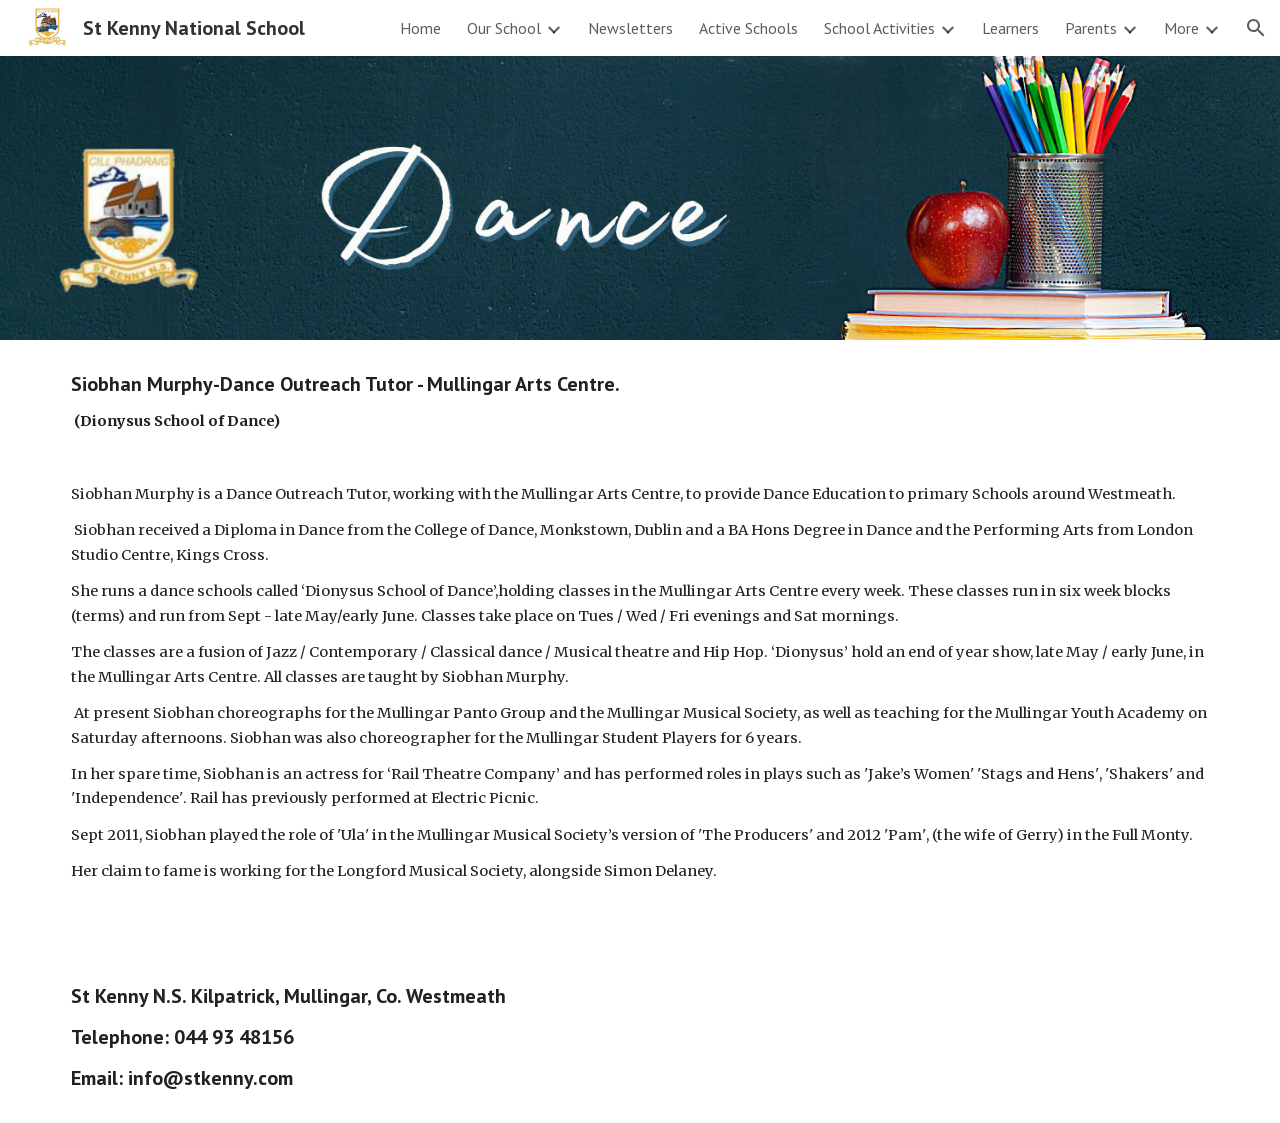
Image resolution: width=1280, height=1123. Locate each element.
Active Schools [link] (748, 28)
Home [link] (420, 28)
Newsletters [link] (630, 28)
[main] (640, 646)
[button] (1256, 28)
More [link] (1181, 28)
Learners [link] (1010, 28)
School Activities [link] (879, 28)
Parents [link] (1091, 28)
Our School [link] (504, 28)
